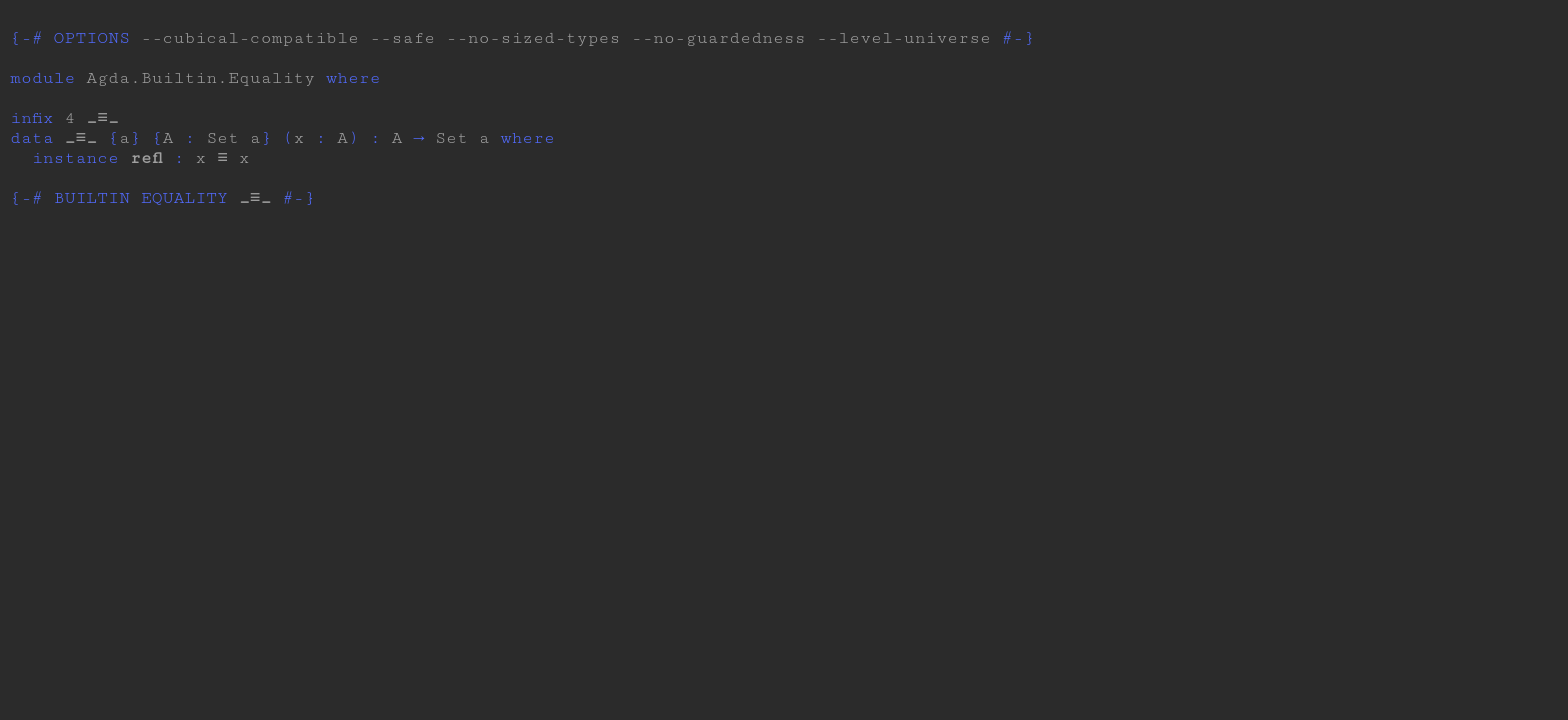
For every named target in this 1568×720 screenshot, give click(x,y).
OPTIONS (92, 38)
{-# (26, 38)
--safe (402, 38)
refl (146, 170)
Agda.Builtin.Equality (200, 78)
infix (32, 122)
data (32, 146)
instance (75, 170)
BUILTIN (92, 214)
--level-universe (904, 38)
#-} (1018, 38)
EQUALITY (184, 214)
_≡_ (102, 122)
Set (222, 146)
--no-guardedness (718, 38)
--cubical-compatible (250, 38)
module (42, 78)
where (353, 78)
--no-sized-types (533, 38)
